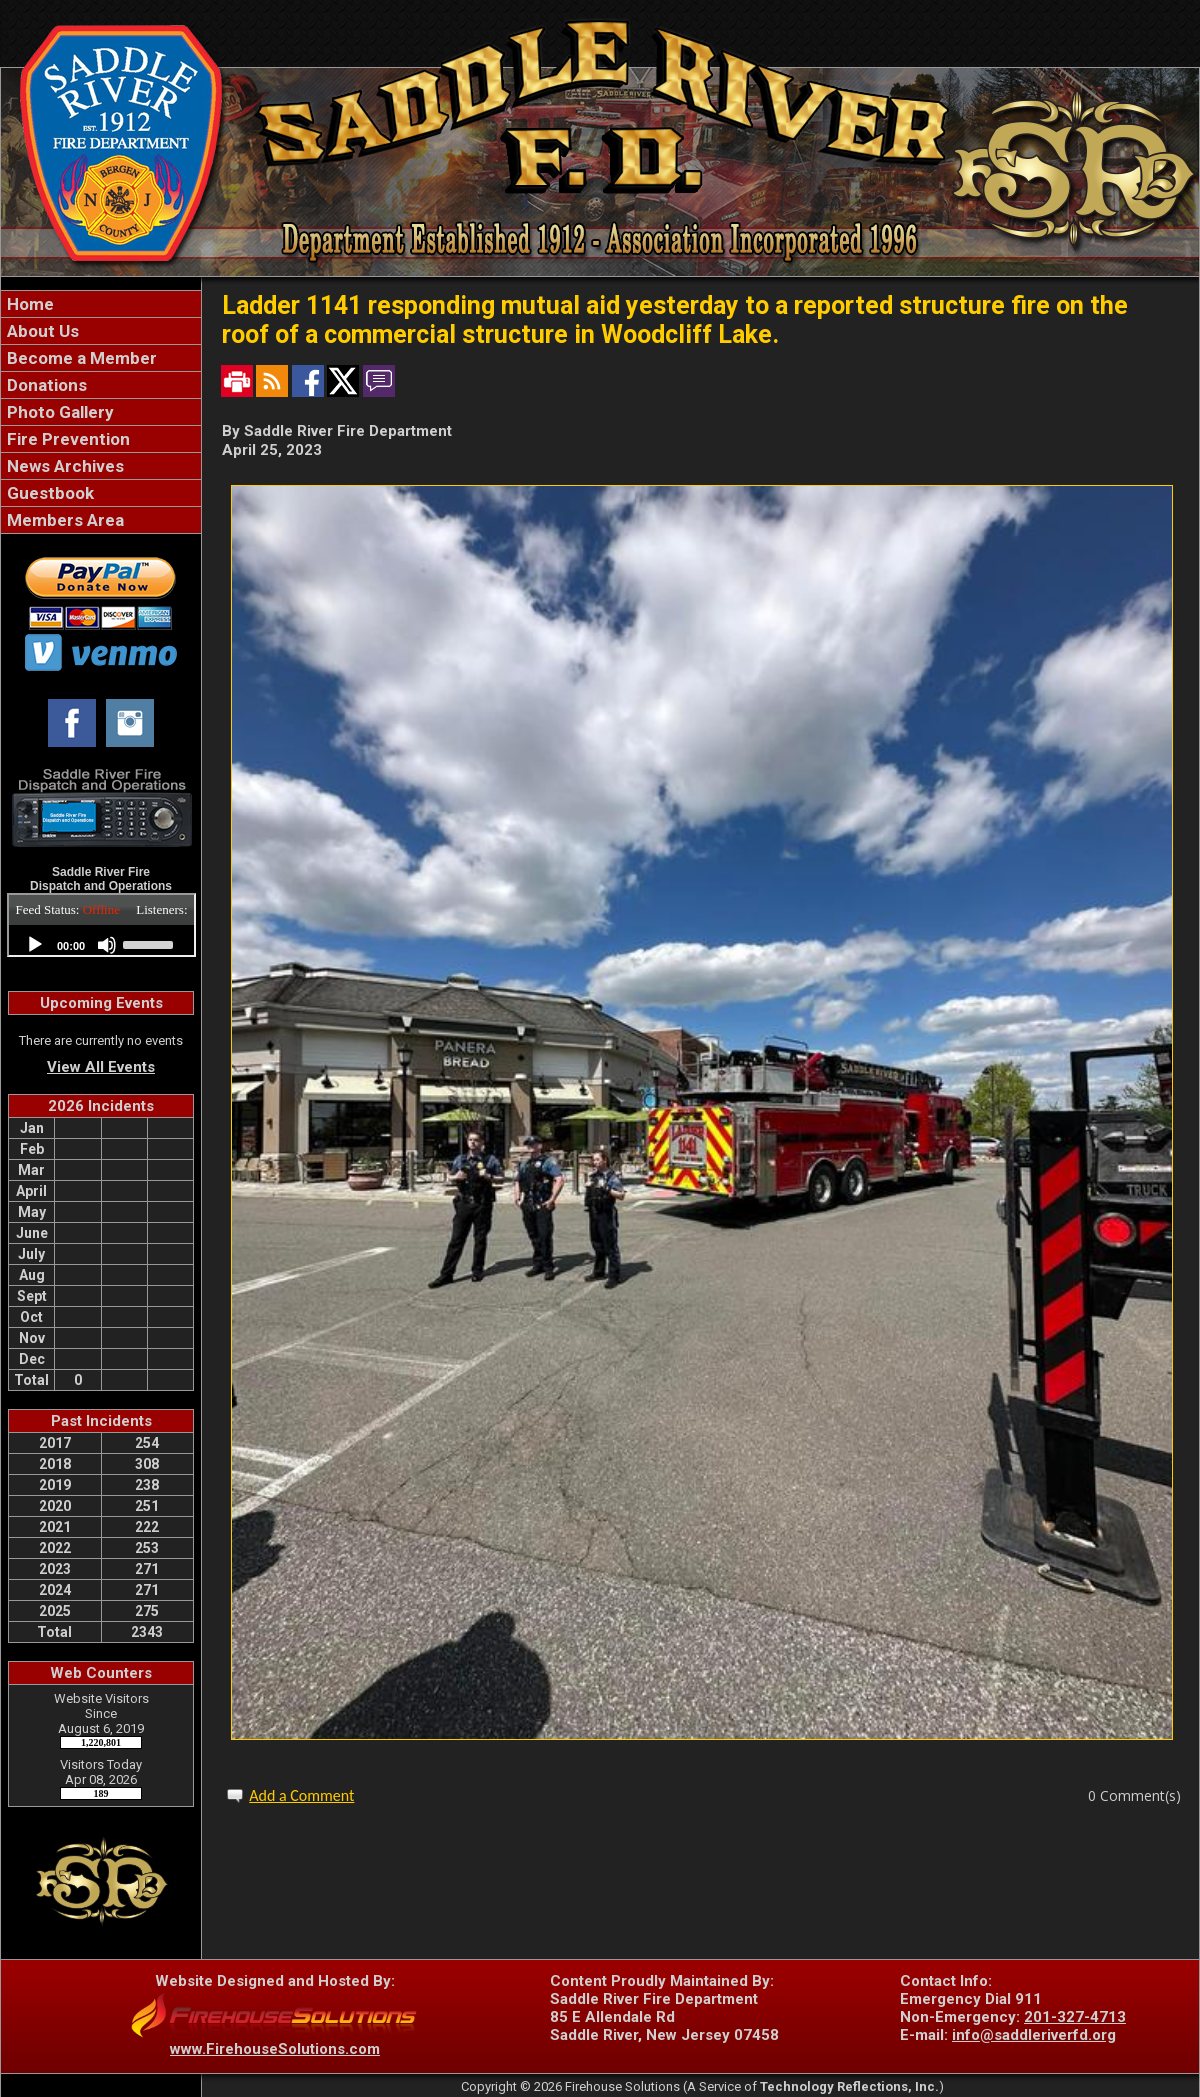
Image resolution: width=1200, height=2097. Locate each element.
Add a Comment (301, 1795)
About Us (41, 331)
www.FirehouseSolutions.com (275, 2049)
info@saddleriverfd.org (1034, 2035)
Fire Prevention (66, 439)
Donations (45, 385)
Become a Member (80, 358)
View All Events (101, 1067)
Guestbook (48, 493)
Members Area (63, 520)
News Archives (63, 466)
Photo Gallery (58, 412)
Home (28, 304)
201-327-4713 (1075, 2017)
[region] (101, 412)
